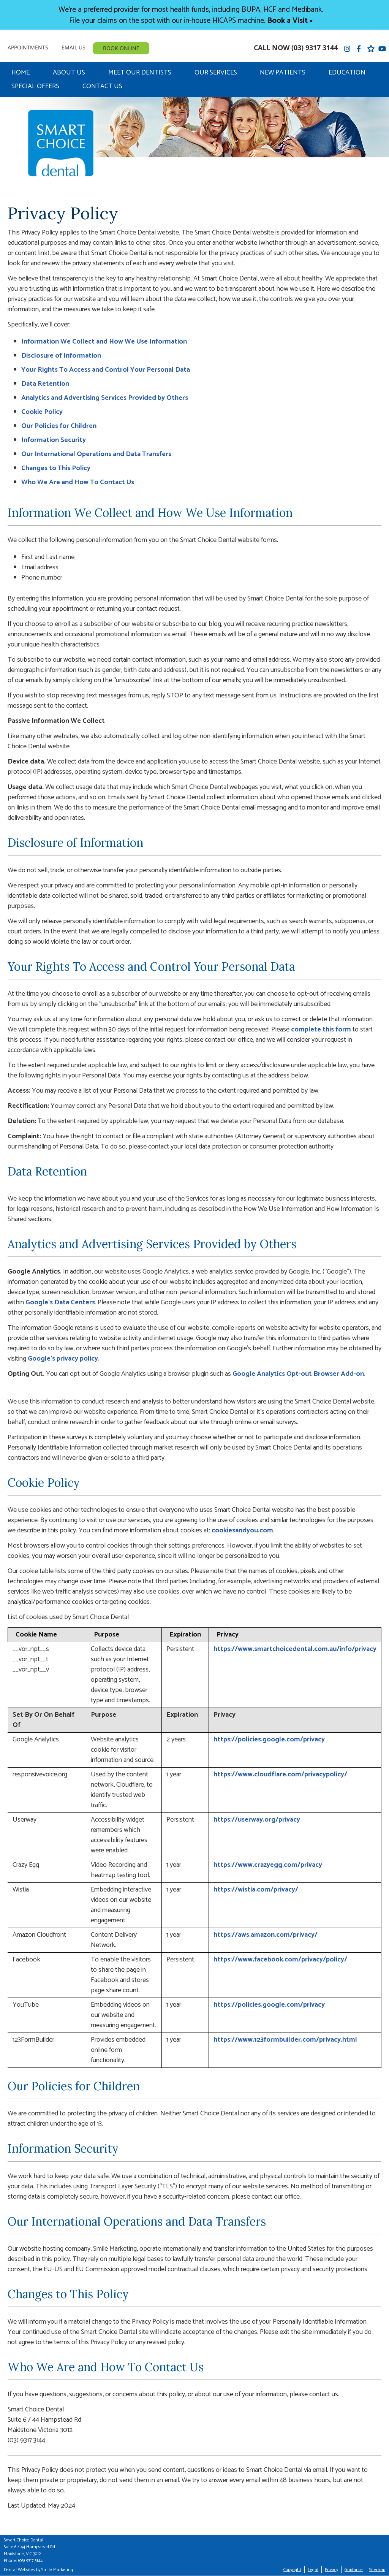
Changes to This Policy (55, 468)
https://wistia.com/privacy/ (255, 1889)
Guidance (354, 2569)
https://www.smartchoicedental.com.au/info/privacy (294, 1649)
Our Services (215, 72)
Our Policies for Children (58, 426)
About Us (69, 72)
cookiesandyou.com (242, 1530)
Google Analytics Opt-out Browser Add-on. (298, 1374)
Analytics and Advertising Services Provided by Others (104, 398)
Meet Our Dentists (139, 72)
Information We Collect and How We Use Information (104, 341)
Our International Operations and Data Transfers (96, 454)
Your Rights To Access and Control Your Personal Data (105, 369)
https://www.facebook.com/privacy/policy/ (280, 1959)
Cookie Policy (42, 412)
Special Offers (35, 86)
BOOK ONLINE (121, 48)
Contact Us (102, 86)
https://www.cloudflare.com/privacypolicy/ (280, 1774)
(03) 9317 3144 (314, 47)
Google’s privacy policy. (64, 1358)
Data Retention (45, 384)
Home (20, 72)
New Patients (282, 72)
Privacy (331, 2569)
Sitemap (377, 2569)
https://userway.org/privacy (256, 1819)
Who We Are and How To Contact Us (77, 482)
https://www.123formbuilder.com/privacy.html (285, 2039)
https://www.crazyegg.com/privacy (267, 1865)
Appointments (28, 47)
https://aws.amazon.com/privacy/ (265, 1935)
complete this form (321, 1029)
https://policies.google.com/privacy (269, 1739)
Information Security (53, 440)
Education (347, 72)
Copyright (292, 2569)
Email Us (73, 47)
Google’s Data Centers (60, 1302)
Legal (313, 2569)
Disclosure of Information (61, 355)
